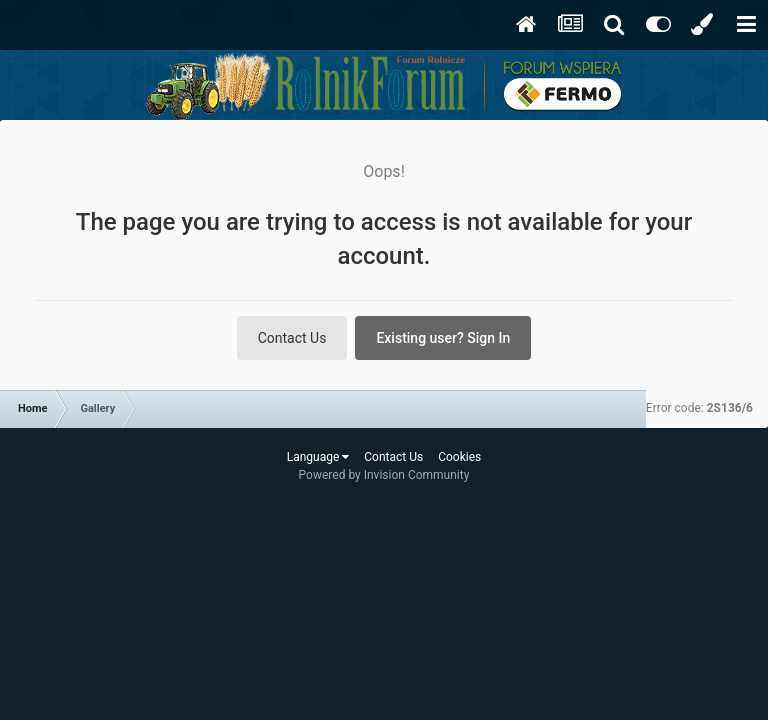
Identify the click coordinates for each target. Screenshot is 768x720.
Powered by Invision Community (384, 475)
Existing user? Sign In (443, 338)
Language (318, 457)
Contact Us (292, 338)
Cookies (459, 457)
